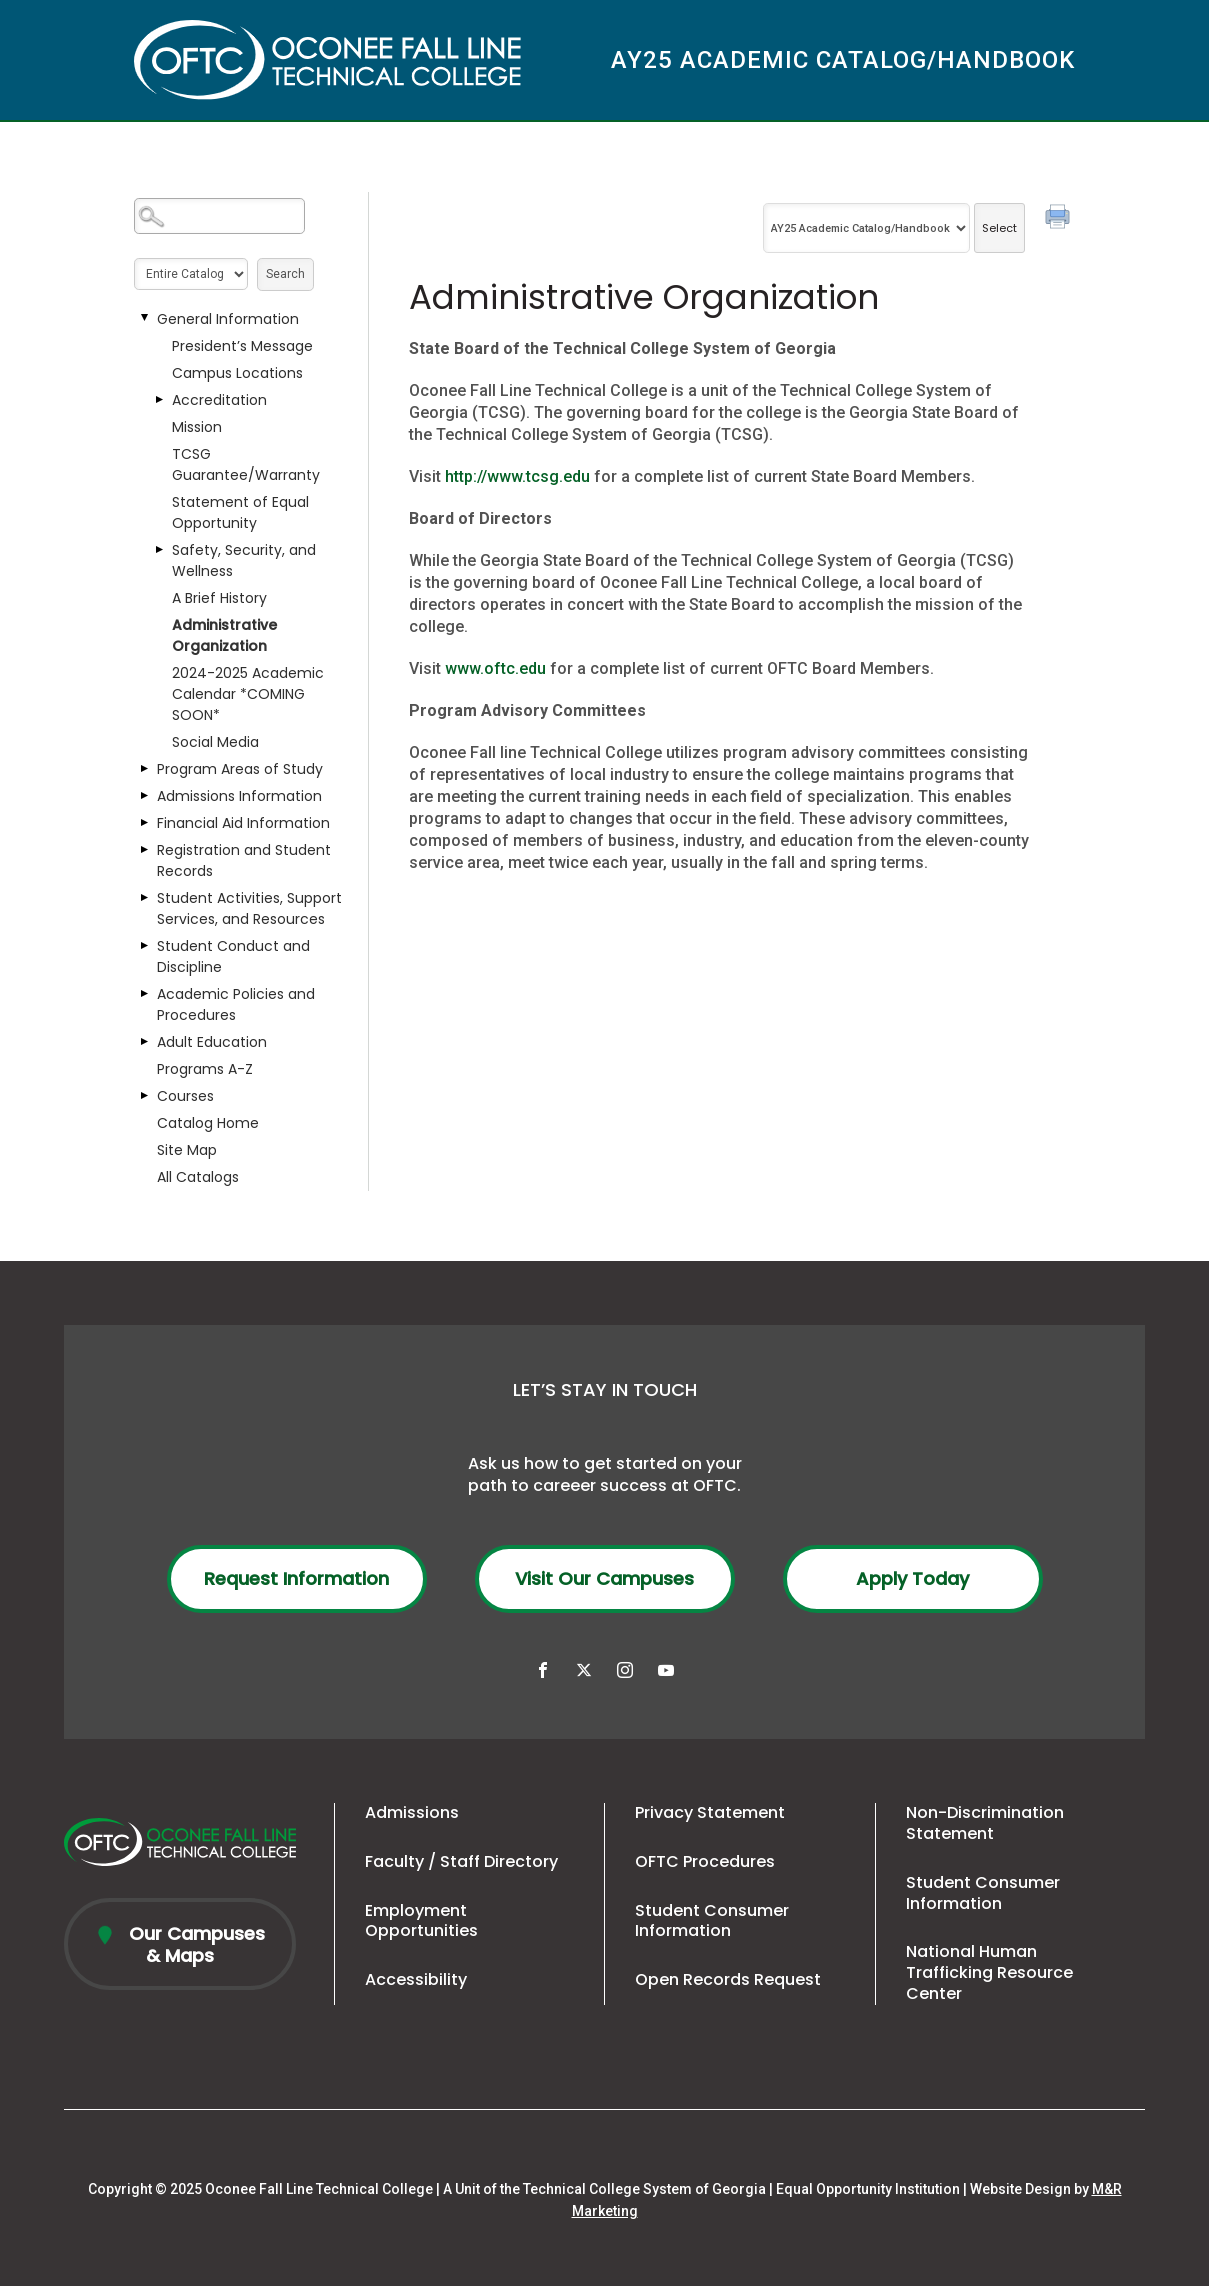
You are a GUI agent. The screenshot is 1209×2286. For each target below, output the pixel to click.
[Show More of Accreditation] (159, 400)
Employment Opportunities (421, 1921)
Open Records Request (728, 1979)
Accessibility (416, 1979)
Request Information (296, 1578)
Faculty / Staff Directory (461, 1861)
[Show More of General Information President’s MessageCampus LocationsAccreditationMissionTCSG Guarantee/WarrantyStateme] (144, 319)
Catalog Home (208, 1123)
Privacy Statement (710, 1812)
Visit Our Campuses (604, 1578)
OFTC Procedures (705, 1861)
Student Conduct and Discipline (233, 956)
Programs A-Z (205, 1069)
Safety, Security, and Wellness (244, 560)
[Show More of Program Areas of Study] (144, 769)
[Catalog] (866, 228)
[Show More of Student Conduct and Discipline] (144, 946)
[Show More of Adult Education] (144, 1042)
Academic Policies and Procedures (236, 1004)
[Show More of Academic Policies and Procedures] (144, 994)
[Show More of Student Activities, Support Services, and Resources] (144, 898)
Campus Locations (237, 373)
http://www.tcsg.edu (517, 476)
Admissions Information (239, 796)
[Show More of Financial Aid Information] (144, 823)
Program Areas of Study (240, 769)
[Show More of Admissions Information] (144, 796)
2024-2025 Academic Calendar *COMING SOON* (248, 694)
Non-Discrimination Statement (985, 1823)
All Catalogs (198, 1177)
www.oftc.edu (495, 668)
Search (285, 274)
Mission (197, 427)
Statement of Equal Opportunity (240, 512)
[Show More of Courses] (144, 1096)
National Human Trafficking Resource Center (989, 1972)
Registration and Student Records (244, 860)
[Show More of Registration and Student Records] (144, 850)
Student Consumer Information (712, 1921)
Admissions (412, 1812)
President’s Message (242, 346)
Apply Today (912, 1578)
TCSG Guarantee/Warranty (246, 464)
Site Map (187, 1150)
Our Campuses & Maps (194, 1944)
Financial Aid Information (243, 823)
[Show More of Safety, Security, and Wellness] (159, 550)
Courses (185, 1096)
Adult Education (212, 1042)
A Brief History (219, 598)
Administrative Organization (224, 635)
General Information (228, 319)
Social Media (215, 742)
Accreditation (219, 400)
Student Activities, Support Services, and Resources (249, 908)
